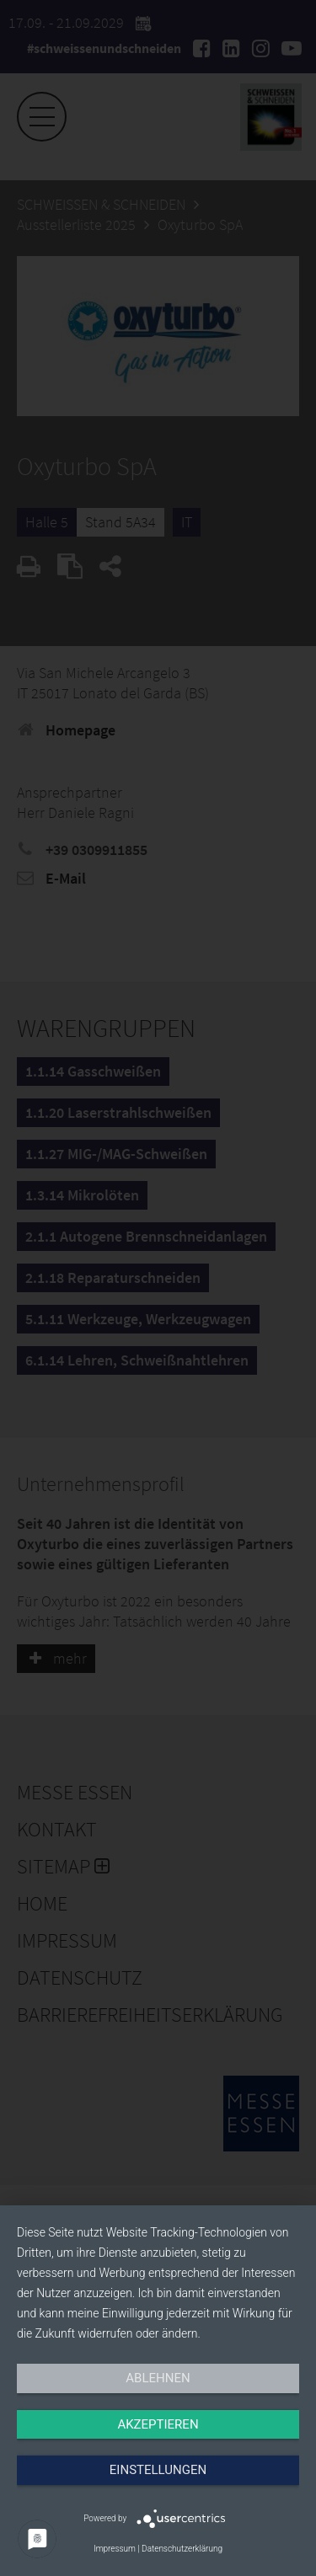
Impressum (115, 2548)
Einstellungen (158, 2469)
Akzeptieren (157, 2424)
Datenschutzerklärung (182, 2548)
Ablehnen (158, 2378)
